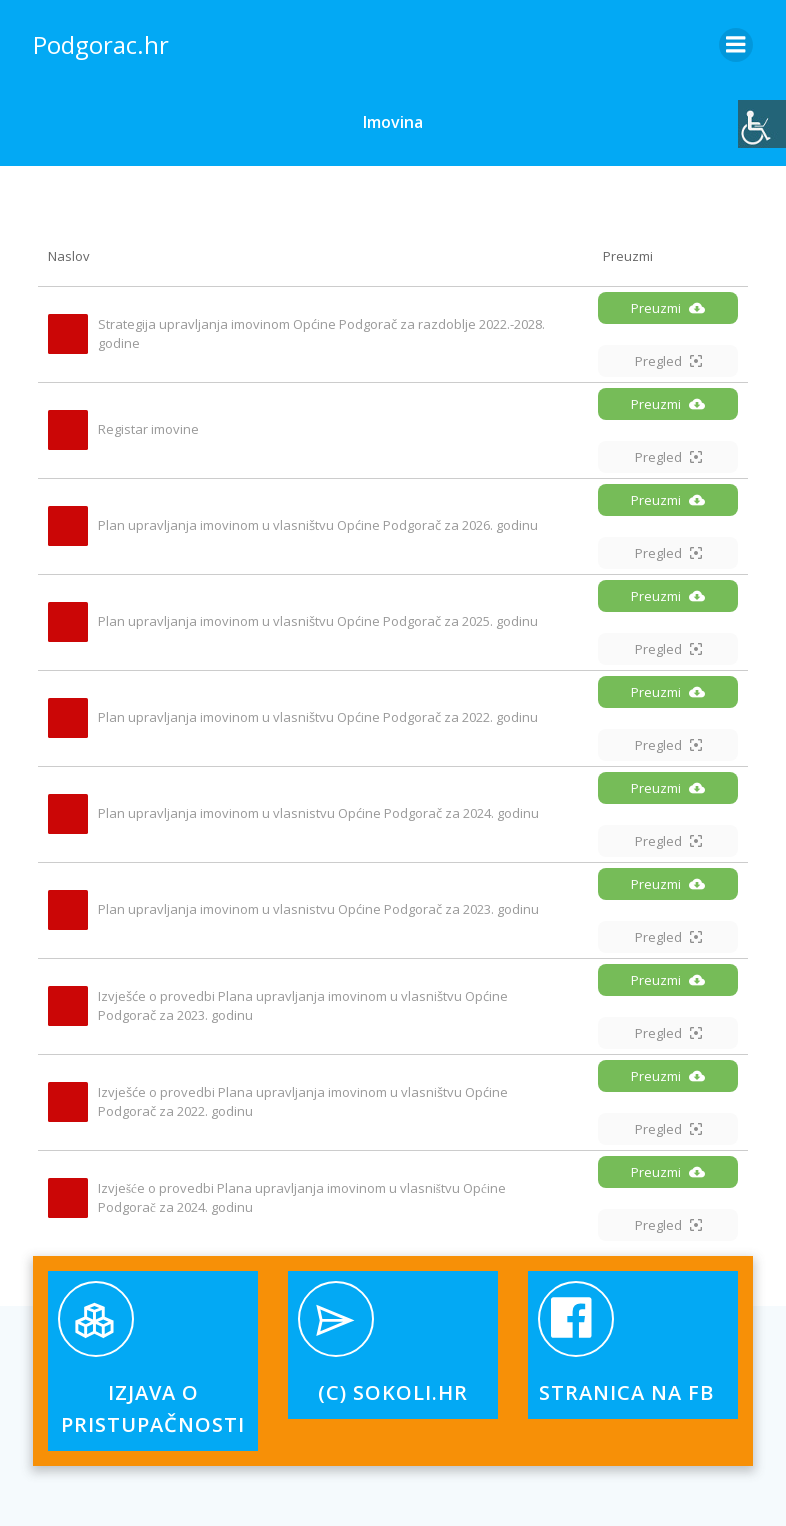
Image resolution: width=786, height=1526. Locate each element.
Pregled (668, 361)
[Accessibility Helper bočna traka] (762, 124)
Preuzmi (668, 308)
